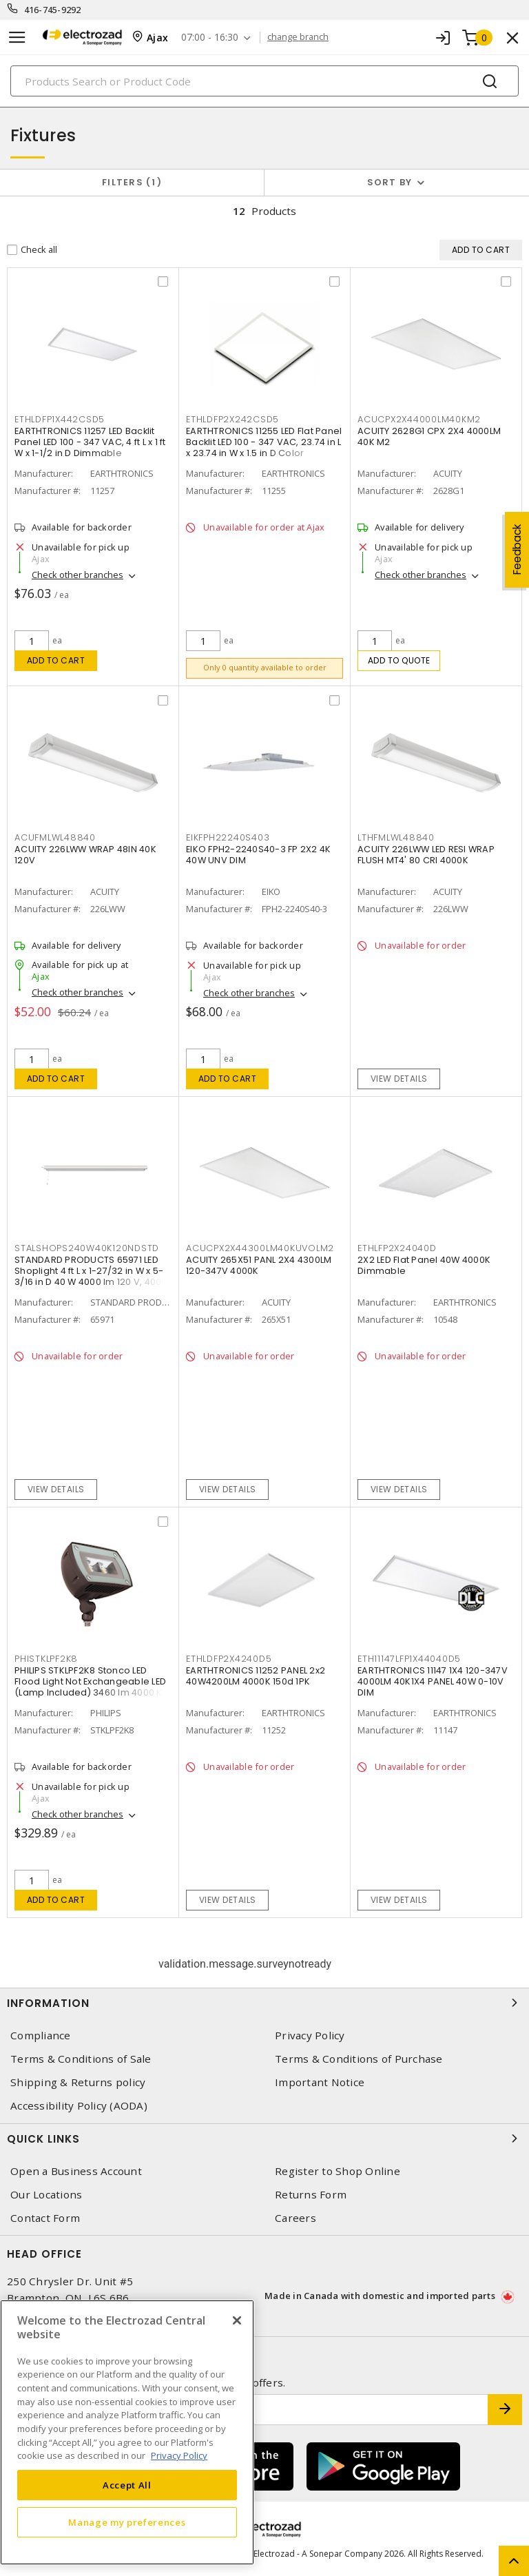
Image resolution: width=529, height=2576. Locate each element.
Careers (295, 2218)
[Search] (264, 80)
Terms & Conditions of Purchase (359, 2059)
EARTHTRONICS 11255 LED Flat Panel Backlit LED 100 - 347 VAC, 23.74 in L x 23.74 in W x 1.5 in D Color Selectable (264, 448)
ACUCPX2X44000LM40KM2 (419, 420)
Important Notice (319, 2083)
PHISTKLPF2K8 (46, 1660)
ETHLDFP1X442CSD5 (59, 420)
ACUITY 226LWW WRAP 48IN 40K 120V (85, 856)
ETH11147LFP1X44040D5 (409, 1660)
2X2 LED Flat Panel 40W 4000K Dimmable (423, 1266)
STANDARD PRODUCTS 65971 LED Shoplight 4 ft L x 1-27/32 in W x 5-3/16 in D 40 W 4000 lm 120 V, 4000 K (90, 1277)
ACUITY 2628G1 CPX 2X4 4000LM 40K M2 (429, 437)
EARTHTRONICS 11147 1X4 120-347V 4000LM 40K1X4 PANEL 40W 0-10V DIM (432, 1683)
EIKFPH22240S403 (227, 839)
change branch (298, 37)
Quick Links (264, 2139)
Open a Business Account (76, 2171)
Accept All (127, 2485)
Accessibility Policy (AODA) (78, 2106)
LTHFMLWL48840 (396, 839)
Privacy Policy (310, 2036)
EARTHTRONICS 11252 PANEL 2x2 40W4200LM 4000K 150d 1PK (255, 1677)
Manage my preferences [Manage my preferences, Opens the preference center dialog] (126, 2522)
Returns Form (310, 2195)
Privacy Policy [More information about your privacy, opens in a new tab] (179, 2455)
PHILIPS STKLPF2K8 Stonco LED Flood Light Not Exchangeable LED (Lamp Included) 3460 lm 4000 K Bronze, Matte (90, 1688)
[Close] (237, 2320)
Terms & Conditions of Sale (81, 2059)
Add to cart (56, 660)
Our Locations (46, 2195)
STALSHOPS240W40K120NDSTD (86, 1249)
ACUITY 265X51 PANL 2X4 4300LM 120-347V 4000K (258, 1266)
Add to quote (399, 660)
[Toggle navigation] (17, 37)
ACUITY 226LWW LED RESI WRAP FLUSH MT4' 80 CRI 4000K (426, 856)
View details (399, 1079)
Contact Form (45, 2218)
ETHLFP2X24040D (397, 1249)
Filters (132, 182)
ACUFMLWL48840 (55, 839)
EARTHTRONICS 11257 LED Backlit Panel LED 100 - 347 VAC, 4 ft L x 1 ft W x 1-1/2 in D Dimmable (90, 443)
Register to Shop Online (337, 2171)
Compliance (40, 2036)
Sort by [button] (390, 182)
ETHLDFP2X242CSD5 (232, 420)
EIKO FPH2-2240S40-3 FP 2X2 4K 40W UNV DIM (258, 856)
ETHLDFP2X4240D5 (228, 1660)
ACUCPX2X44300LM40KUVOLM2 (260, 1249)
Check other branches (77, 575)
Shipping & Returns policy (77, 2083)
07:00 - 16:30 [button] (210, 37)
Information (264, 2003)
